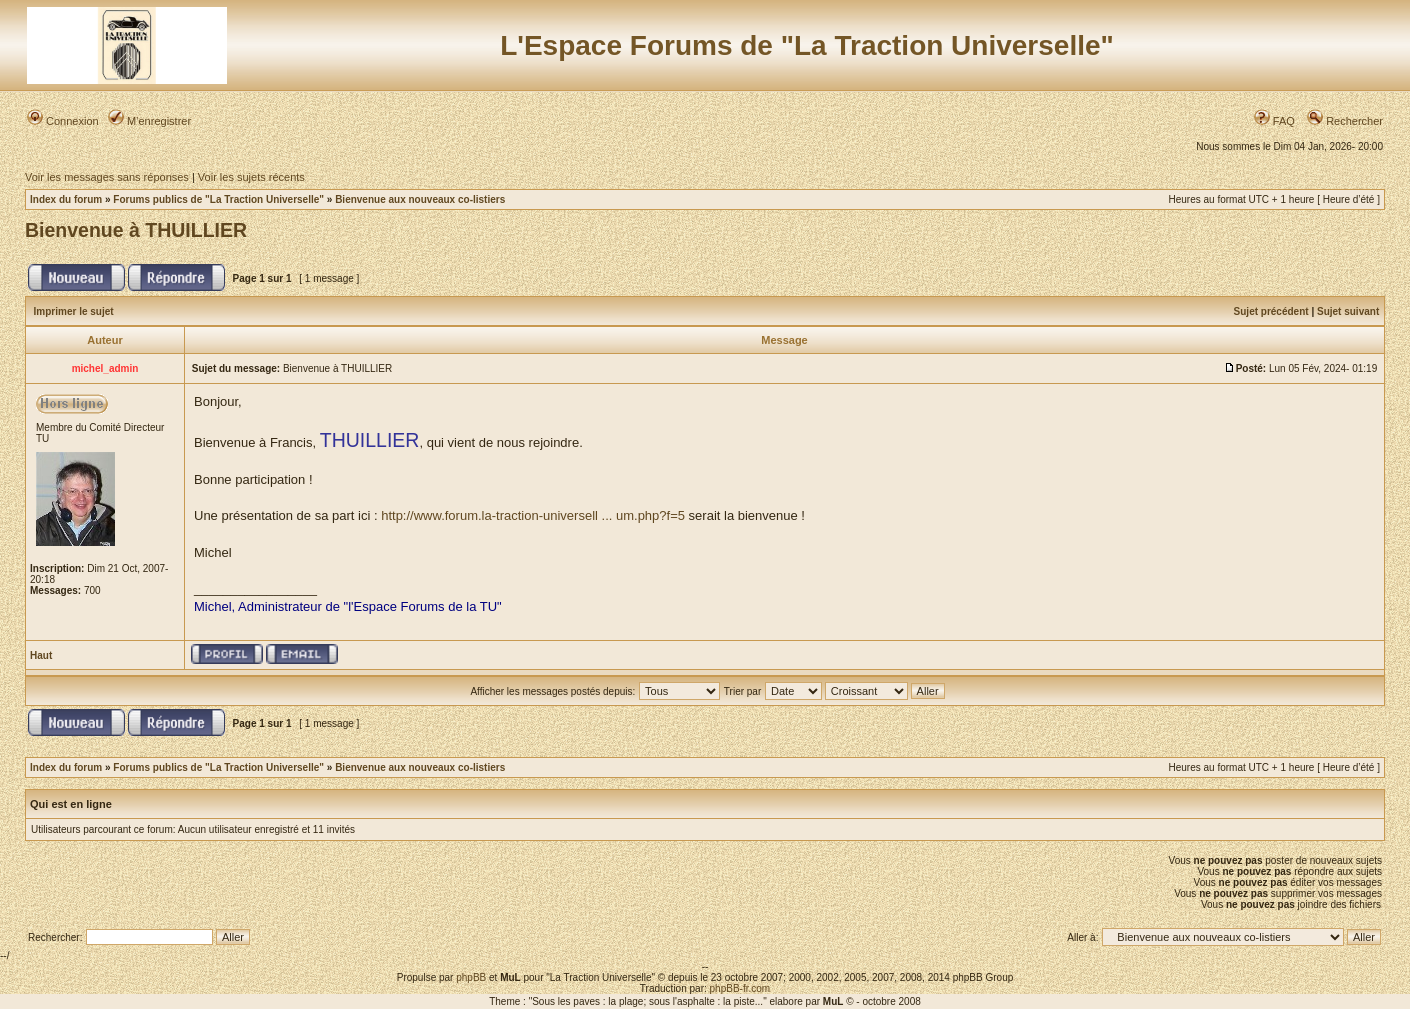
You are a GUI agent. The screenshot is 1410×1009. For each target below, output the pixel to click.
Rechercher (1345, 121)
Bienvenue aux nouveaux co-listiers (420, 199)
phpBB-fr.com (740, 988)
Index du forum (66, 199)
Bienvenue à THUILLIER (136, 230)
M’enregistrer (149, 121)
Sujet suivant (1348, 311)
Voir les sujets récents (251, 177)
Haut (41, 655)
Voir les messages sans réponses (107, 177)
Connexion (63, 121)
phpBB (471, 977)
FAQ (1274, 121)
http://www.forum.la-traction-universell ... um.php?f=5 (533, 515)
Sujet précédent (1271, 311)
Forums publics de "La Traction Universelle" (218, 199)
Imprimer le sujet (74, 311)
